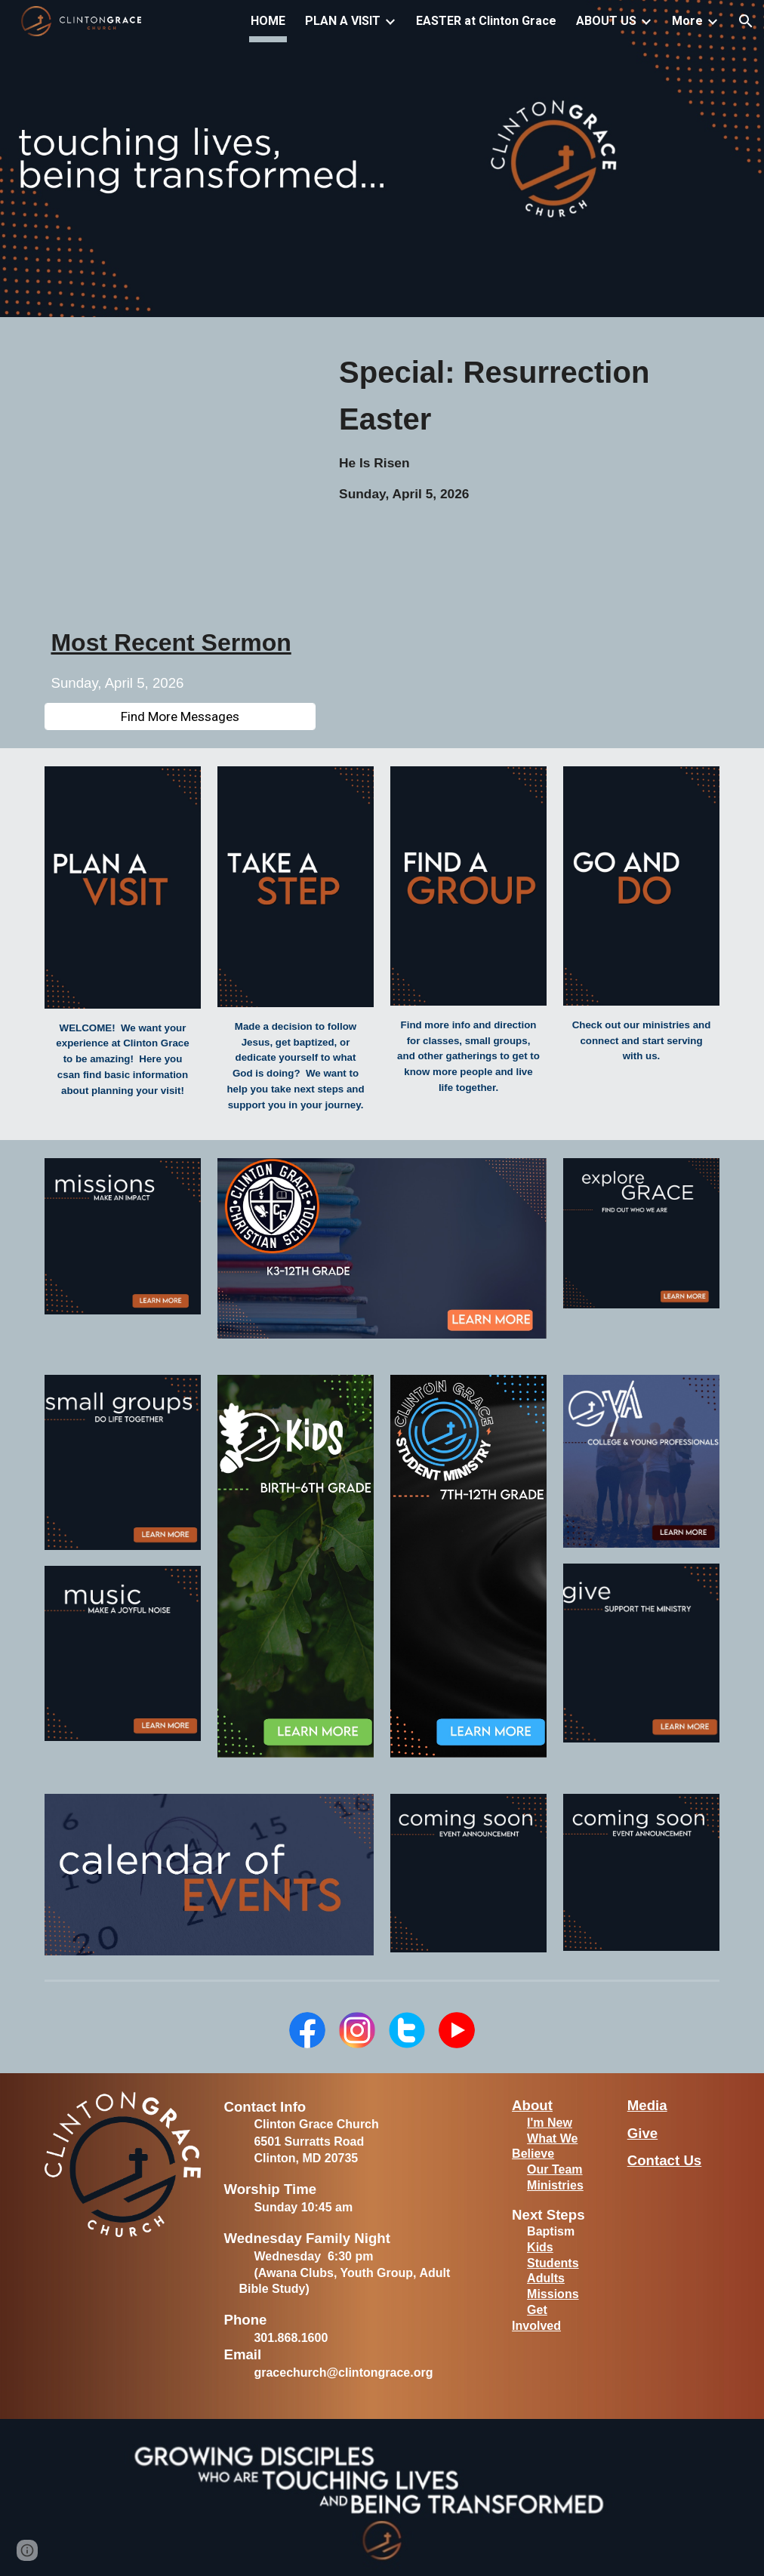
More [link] (687, 21)
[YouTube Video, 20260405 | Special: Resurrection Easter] (180, 478)
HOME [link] (268, 21)
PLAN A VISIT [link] (342, 21)
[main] (180, 658)
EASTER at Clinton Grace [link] (486, 21)
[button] (746, 21)
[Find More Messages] (180, 716)
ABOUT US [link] (606, 21)
